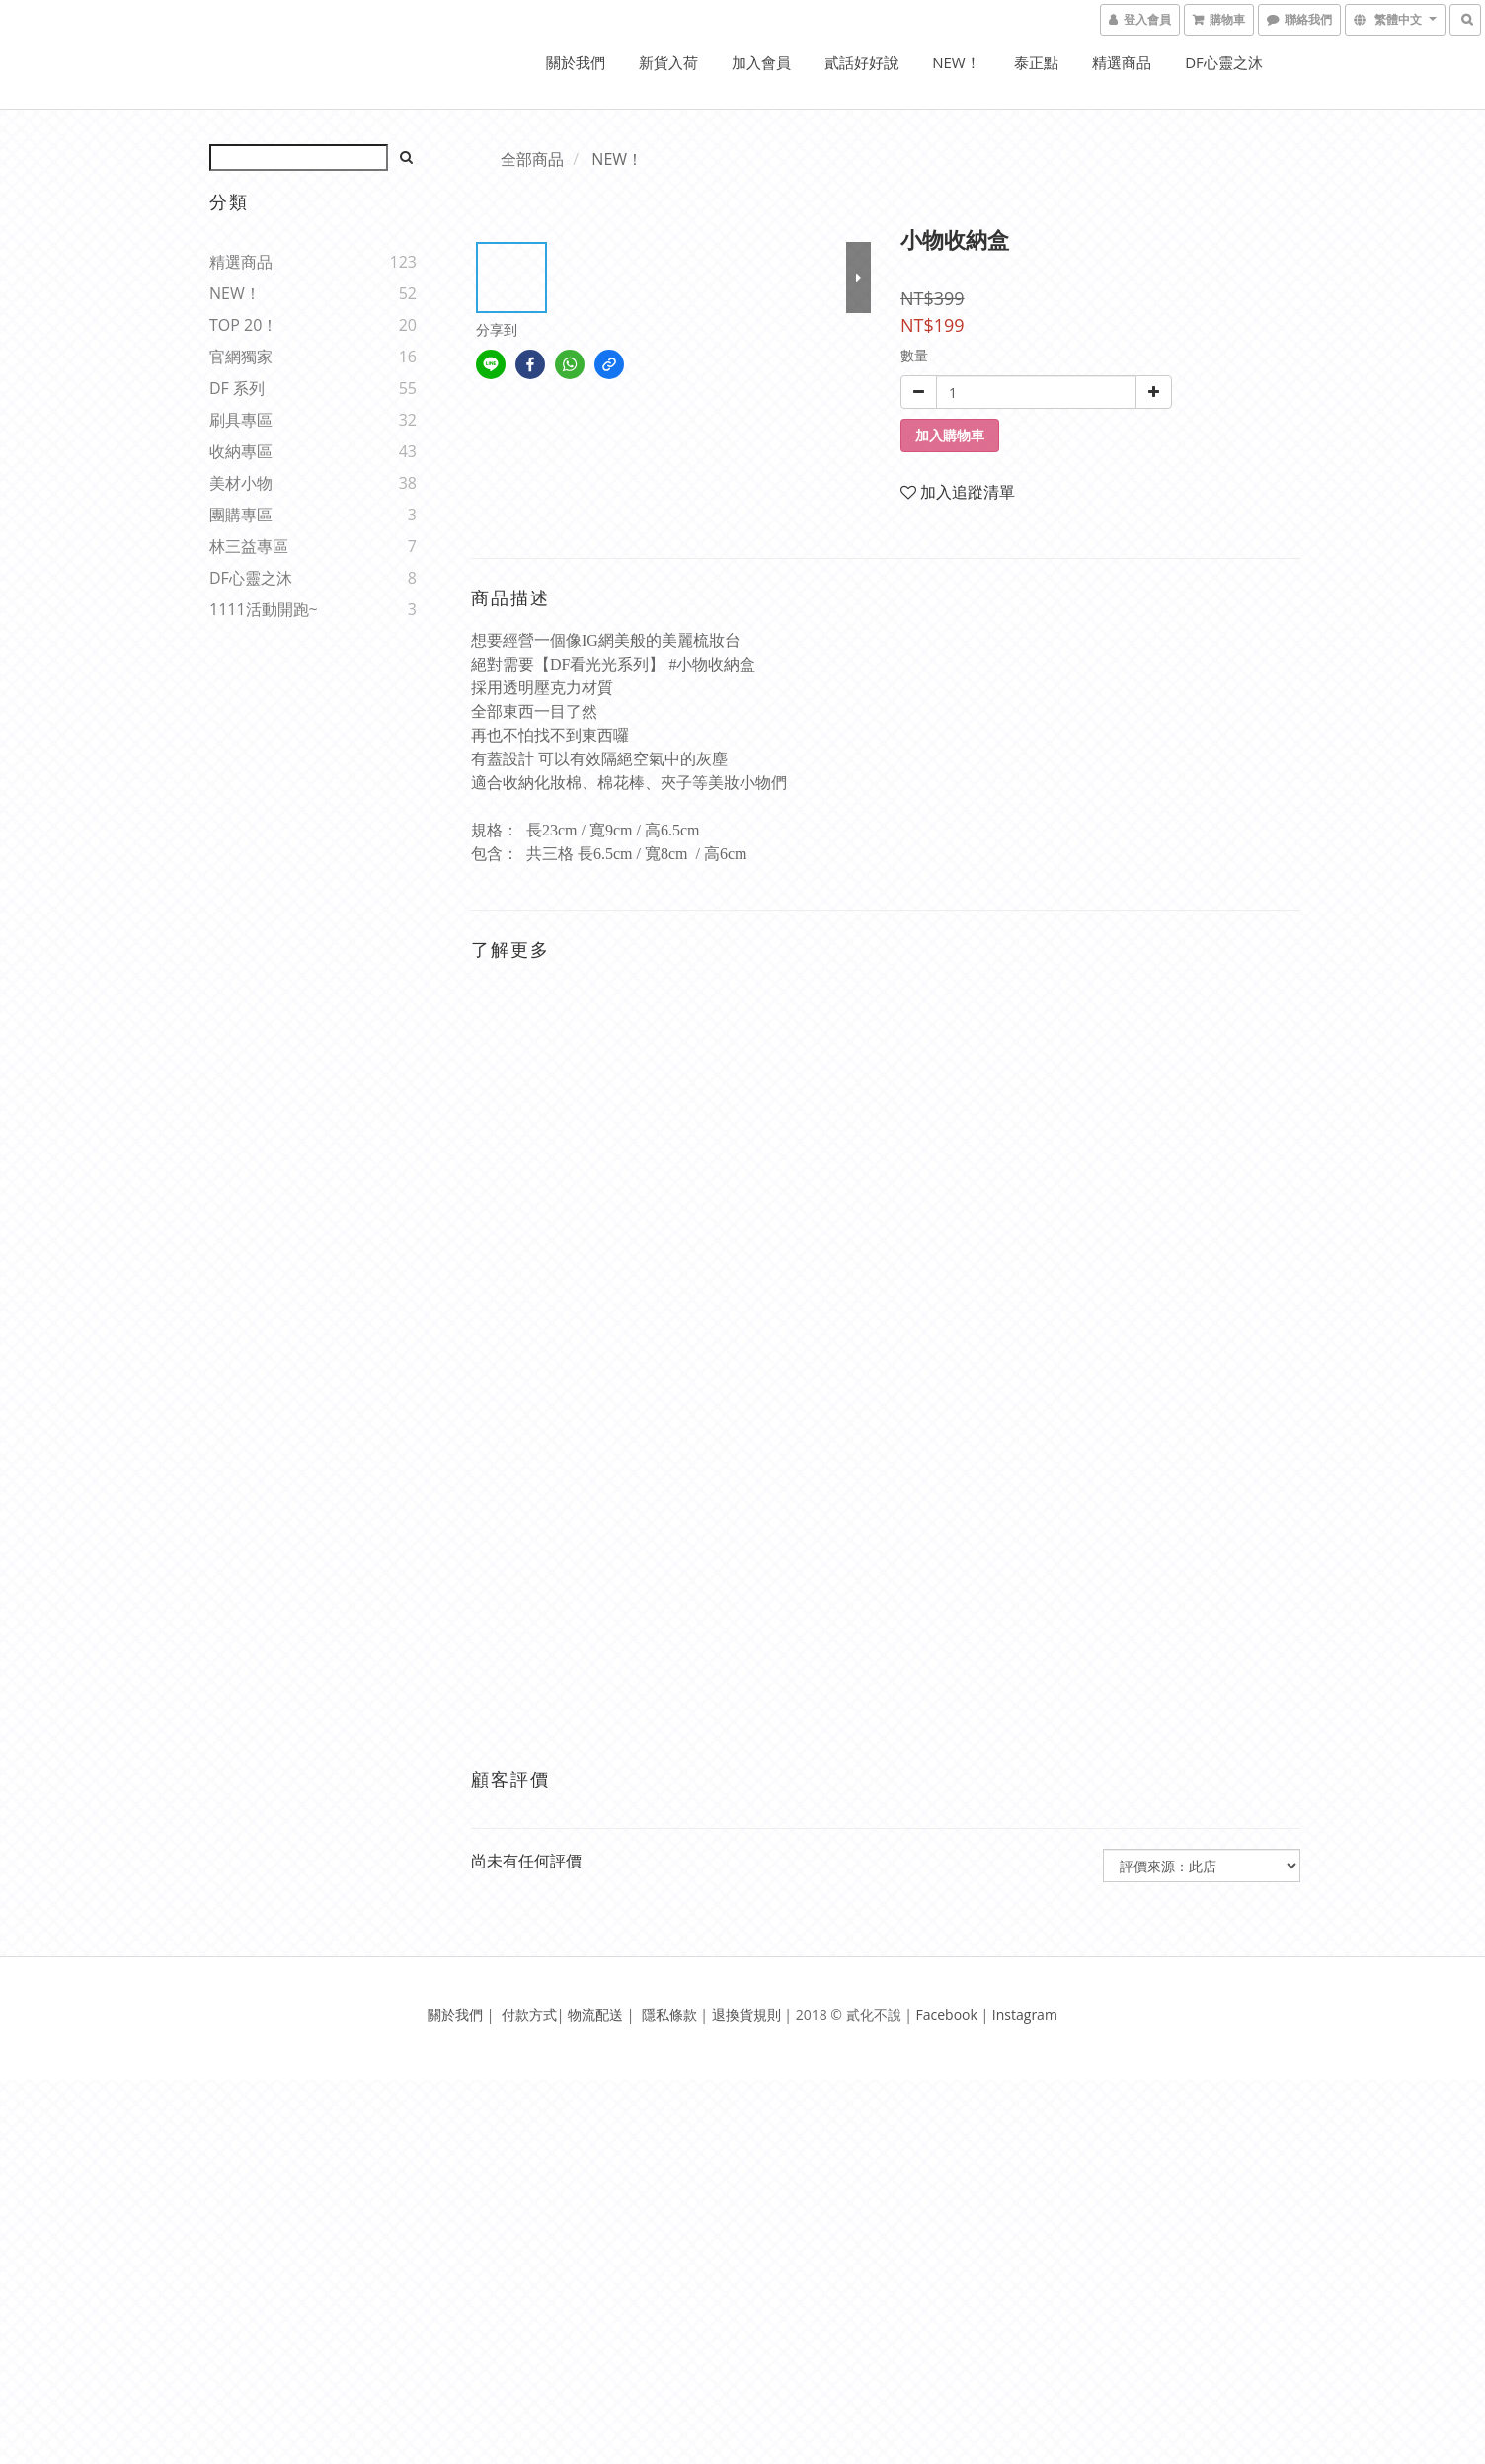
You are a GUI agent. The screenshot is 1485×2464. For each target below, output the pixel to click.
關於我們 (575, 62)
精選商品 (1121, 62)
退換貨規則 (746, 2014)
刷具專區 (241, 420)
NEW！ (955, 62)
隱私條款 (669, 2014)
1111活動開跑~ (263, 609)
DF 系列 (237, 388)
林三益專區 (248, 546)
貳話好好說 (861, 62)
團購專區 (241, 514)
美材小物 (241, 483)
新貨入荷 (668, 62)
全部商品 (532, 159)
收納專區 (241, 451)
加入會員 (761, 62)
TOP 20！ (243, 325)
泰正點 (1036, 62)
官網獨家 (241, 356)
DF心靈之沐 (1224, 62)
